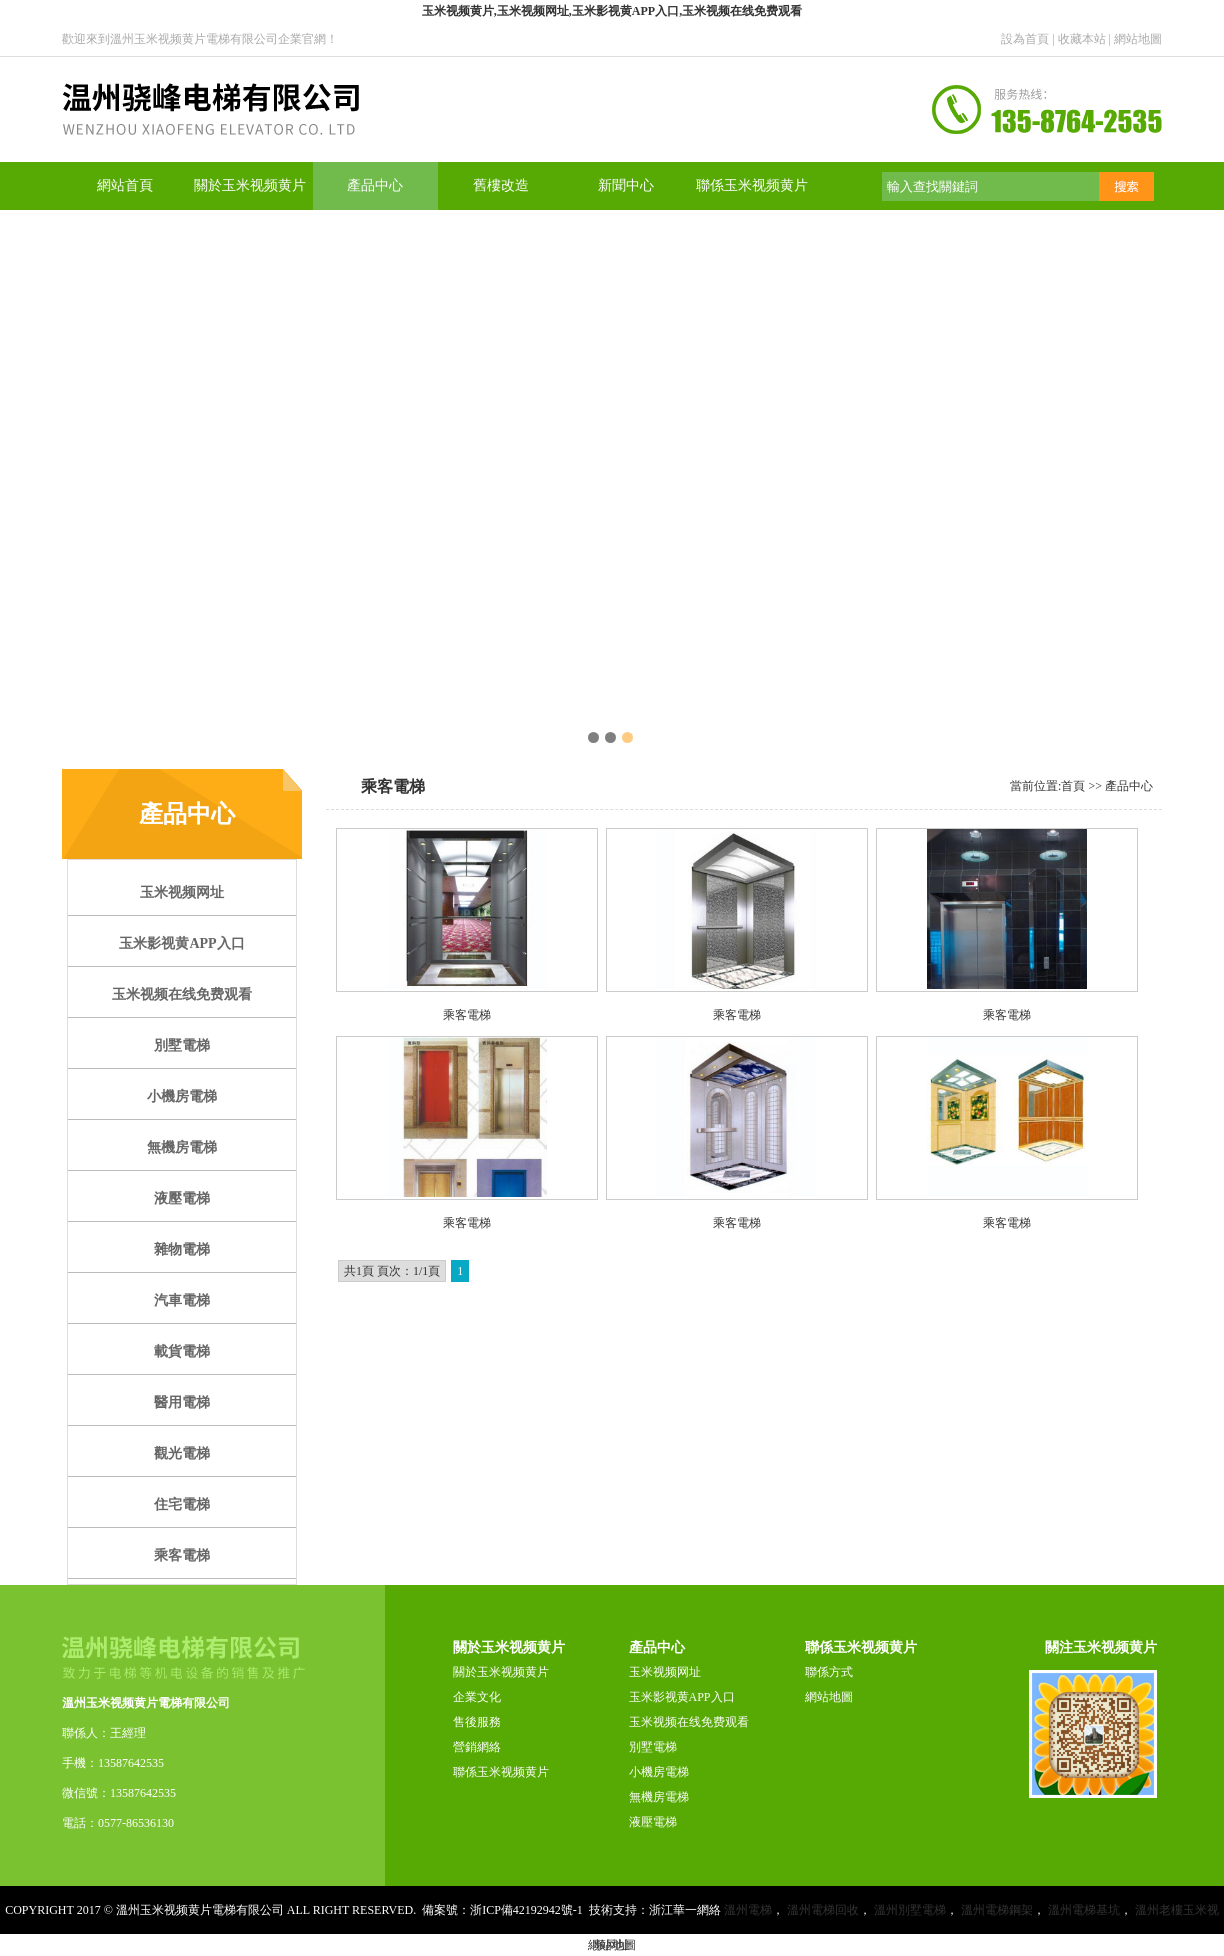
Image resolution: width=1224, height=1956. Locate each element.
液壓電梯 (653, 1822)
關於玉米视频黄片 (250, 185)
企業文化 (477, 1697)
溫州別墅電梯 (910, 1910)
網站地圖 (1138, 39)
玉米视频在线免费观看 (689, 1722)
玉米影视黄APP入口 (682, 1697)
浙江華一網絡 (685, 1910)
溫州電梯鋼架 (997, 1910)
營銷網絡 (477, 1747)
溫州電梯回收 (823, 1910)
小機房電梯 (659, 1772)
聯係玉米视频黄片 (752, 185)
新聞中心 (626, 185)
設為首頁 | (1029, 39)
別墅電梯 (653, 1747)
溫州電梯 (748, 1910)
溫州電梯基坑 (1084, 1910)
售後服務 (477, 1722)
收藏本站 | (1086, 39)
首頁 (1073, 786)
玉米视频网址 (665, 1672)
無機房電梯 (659, 1797)
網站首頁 (125, 185)
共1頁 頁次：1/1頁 (392, 1271)
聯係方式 (829, 1672)
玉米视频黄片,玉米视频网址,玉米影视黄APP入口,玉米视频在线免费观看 (612, 11)
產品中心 (375, 185)
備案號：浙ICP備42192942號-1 (502, 1910)
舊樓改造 (501, 185)
